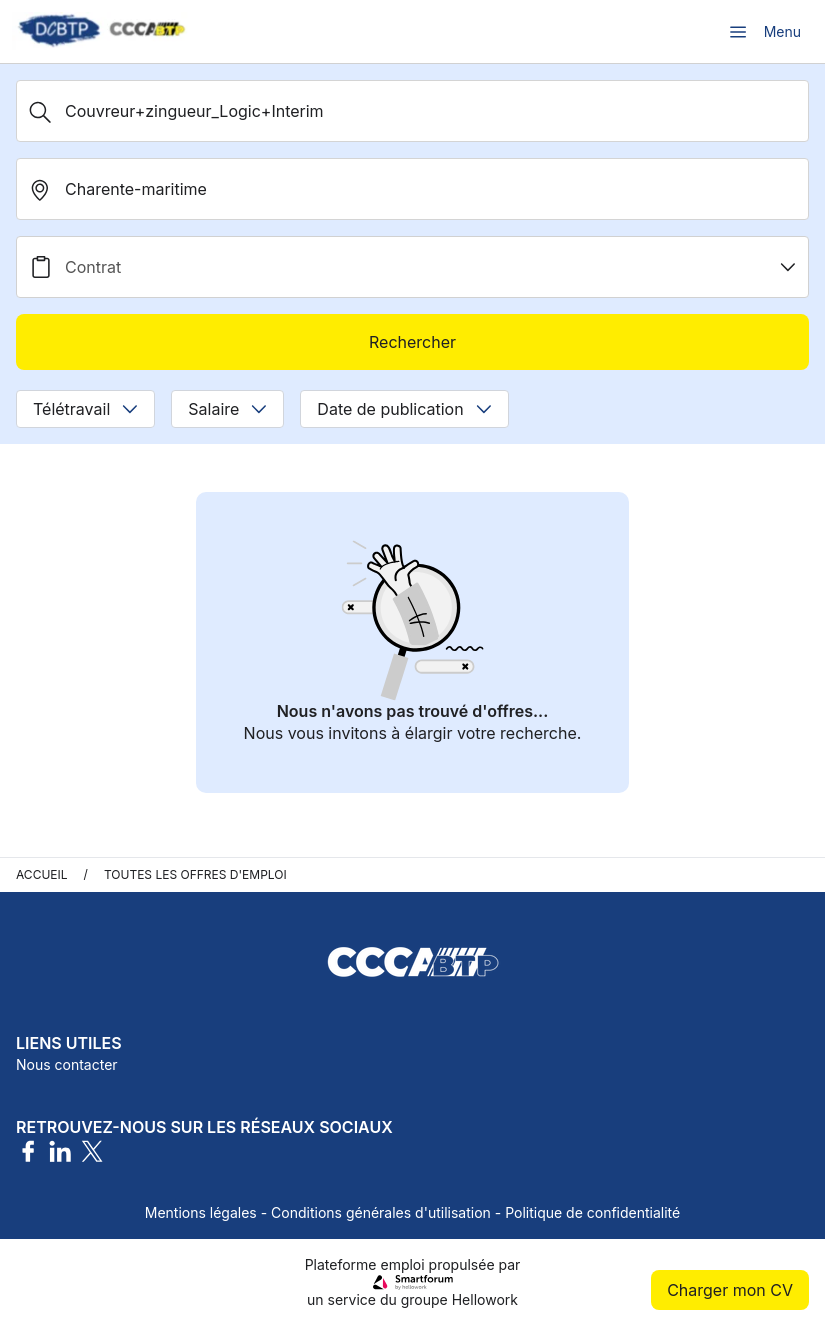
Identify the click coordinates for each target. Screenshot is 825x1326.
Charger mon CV (730, 1290)
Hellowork (485, 1299)
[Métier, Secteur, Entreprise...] (412, 111)
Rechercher (412, 342)
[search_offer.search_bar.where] (412, 189)
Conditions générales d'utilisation (381, 1212)
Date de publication (404, 409)
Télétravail (85, 409)
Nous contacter (67, 1064)
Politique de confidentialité (592, 1212)
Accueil (42, 874)
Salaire (227, 409)
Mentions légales (201, 1212)
